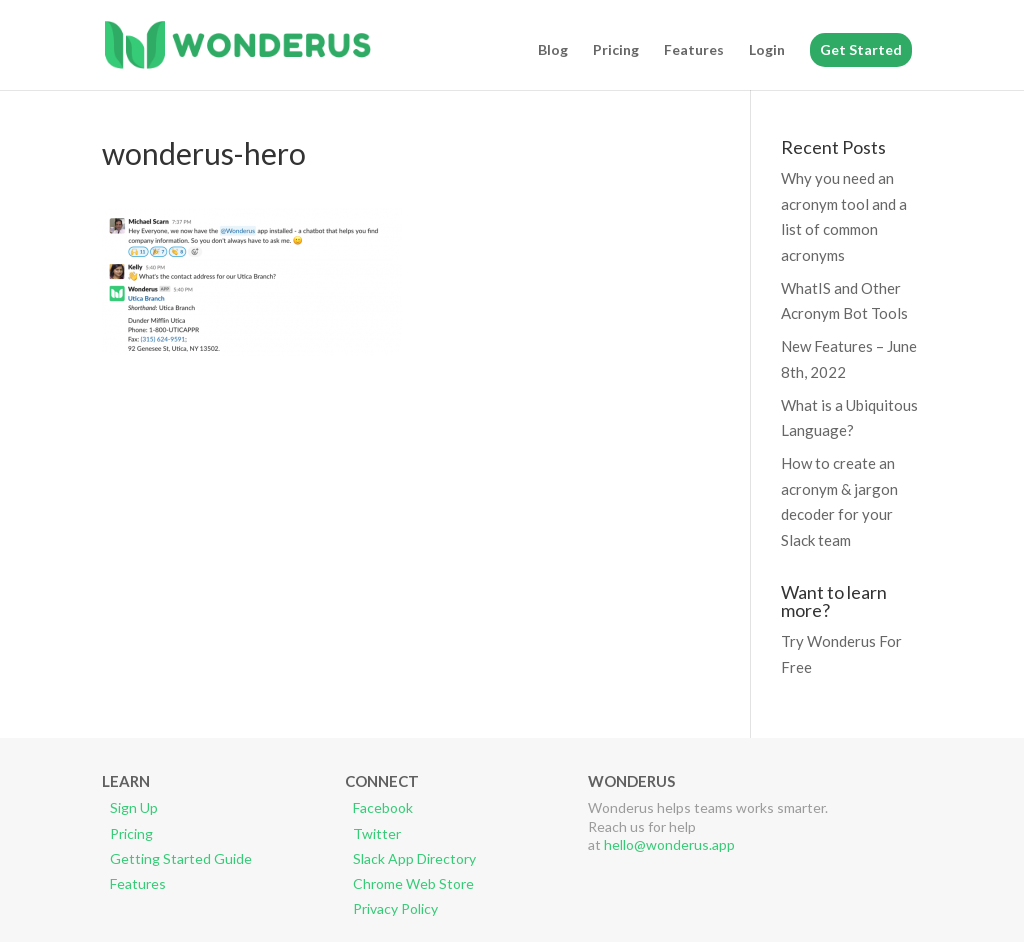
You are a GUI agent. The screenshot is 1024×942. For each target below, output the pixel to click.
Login (767, 50)
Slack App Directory (414, 858)
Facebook (383, 807)
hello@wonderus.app (669, 844)
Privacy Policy (395, 908)
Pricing (616, 50)
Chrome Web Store (413, 883)
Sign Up (134, 807)
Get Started (861, 49)
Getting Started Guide (181, 858)
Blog (553, 50)
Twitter (377, 833)
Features (694, 50)
